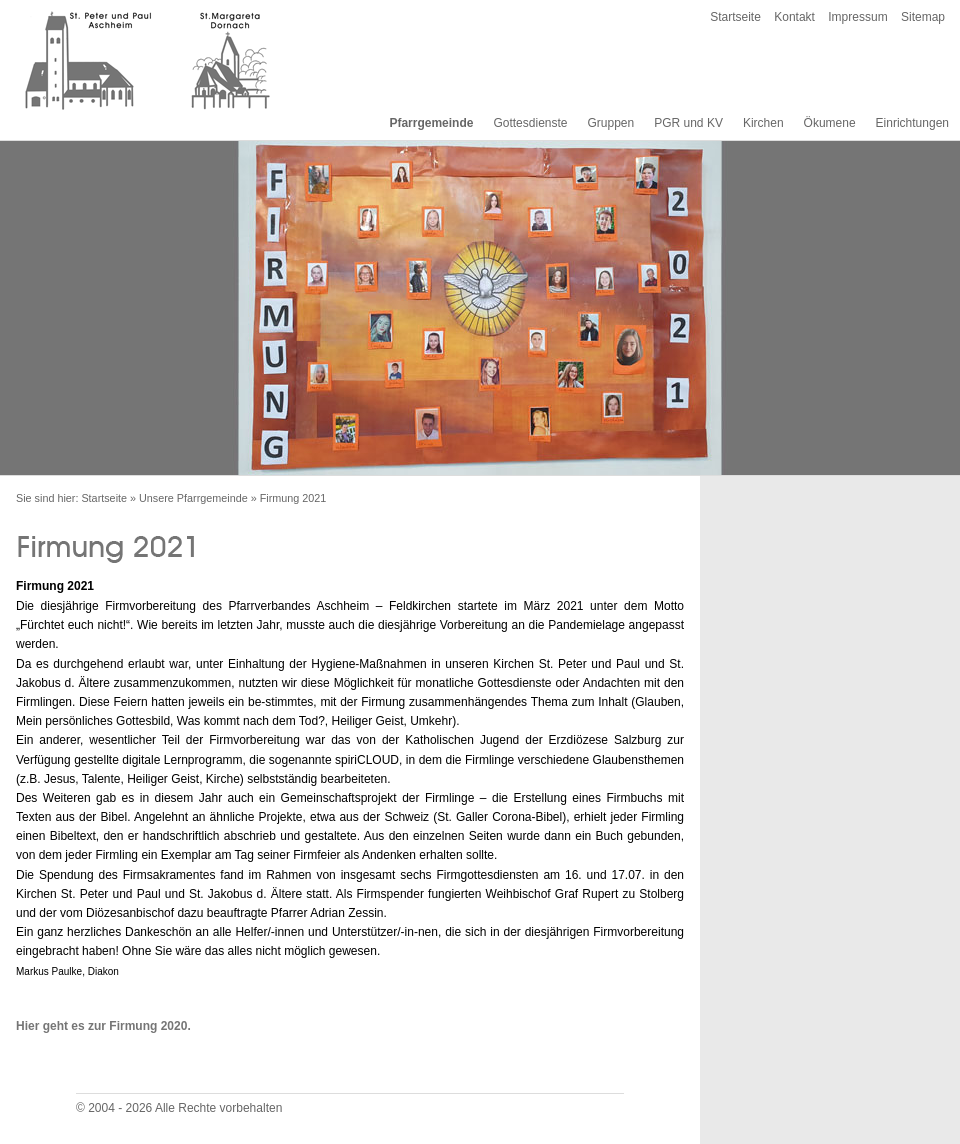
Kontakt (794, 17)
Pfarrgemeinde (431, 123)
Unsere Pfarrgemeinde (193, 498)
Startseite (735, 17)
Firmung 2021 (293, 498)
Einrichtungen (912, 123)
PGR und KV (688, 123)
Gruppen (610, 123)
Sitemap (923, 17)
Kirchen (763, 123)
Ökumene (830, 123)
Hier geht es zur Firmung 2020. (103, 1026)
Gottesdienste (530, 123)
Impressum (857, 17)
